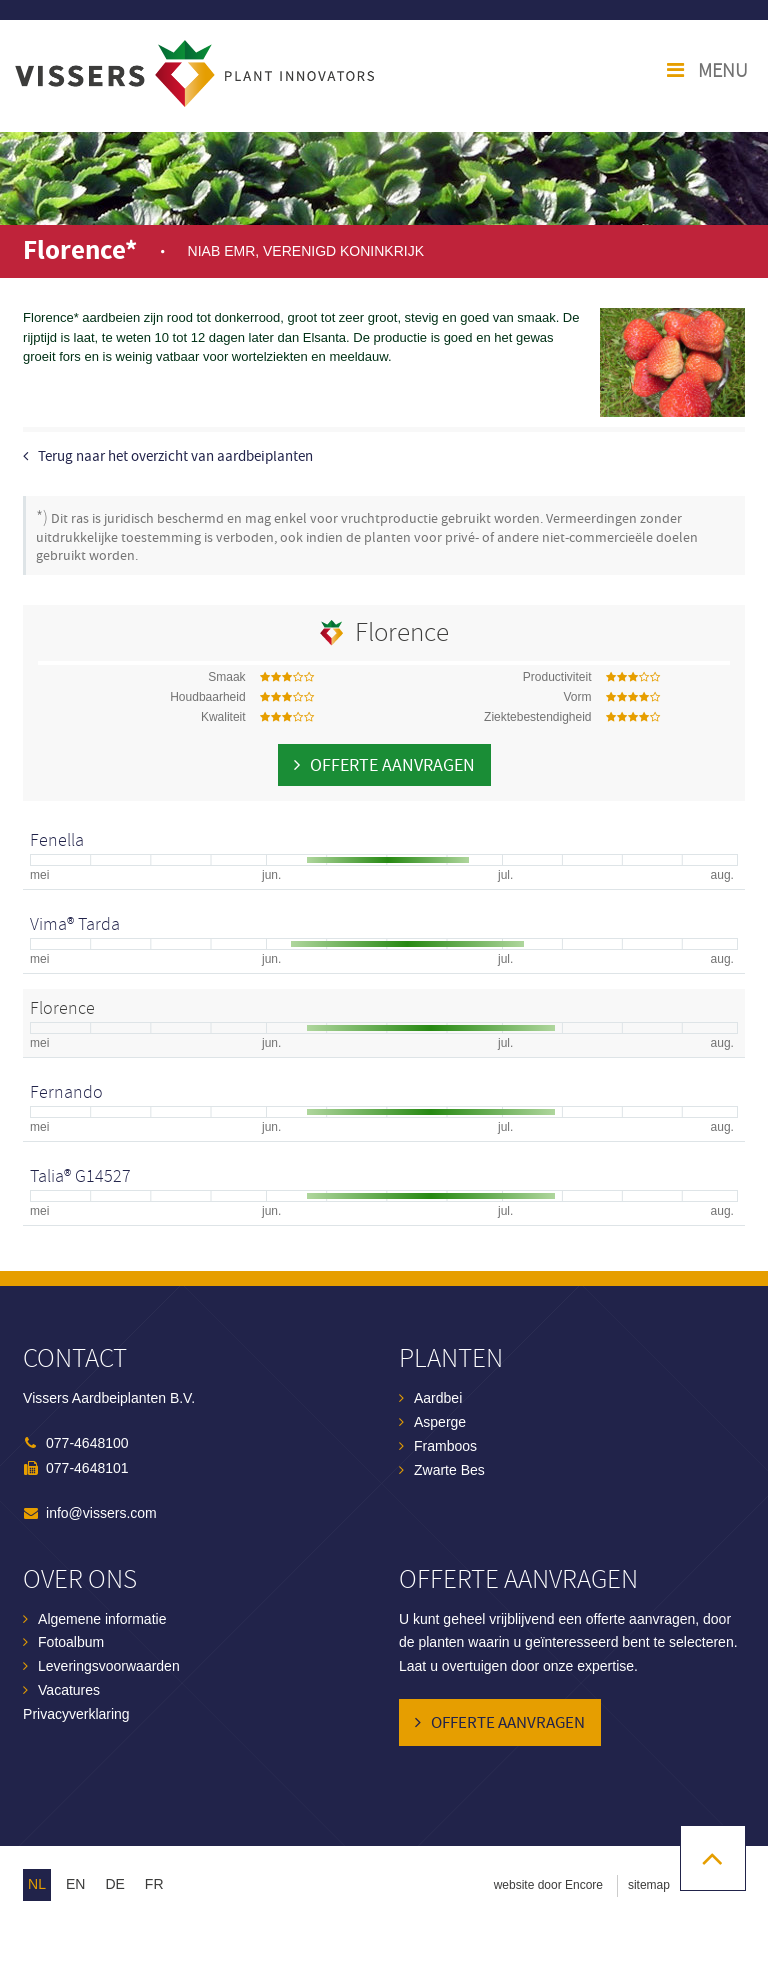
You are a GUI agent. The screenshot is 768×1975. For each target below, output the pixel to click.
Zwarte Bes (449, 1470)
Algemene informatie (102, 1619)
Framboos (445, 1446)
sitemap (649, 1885)
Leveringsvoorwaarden (109, 1666)
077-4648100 (87, 1443)
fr (154, 1884)
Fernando (66, 1092)
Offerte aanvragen (392, 765)
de (114, 1884)
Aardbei (438, 1398)
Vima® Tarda (75, 924)
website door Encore (548, 1885)
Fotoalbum (71, 1642)
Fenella (57, 840)
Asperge (440, 1422)
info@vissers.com (101, 1513)
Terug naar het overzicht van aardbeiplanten (175, 456)
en (75, 1884)
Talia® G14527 (80, 1176)
